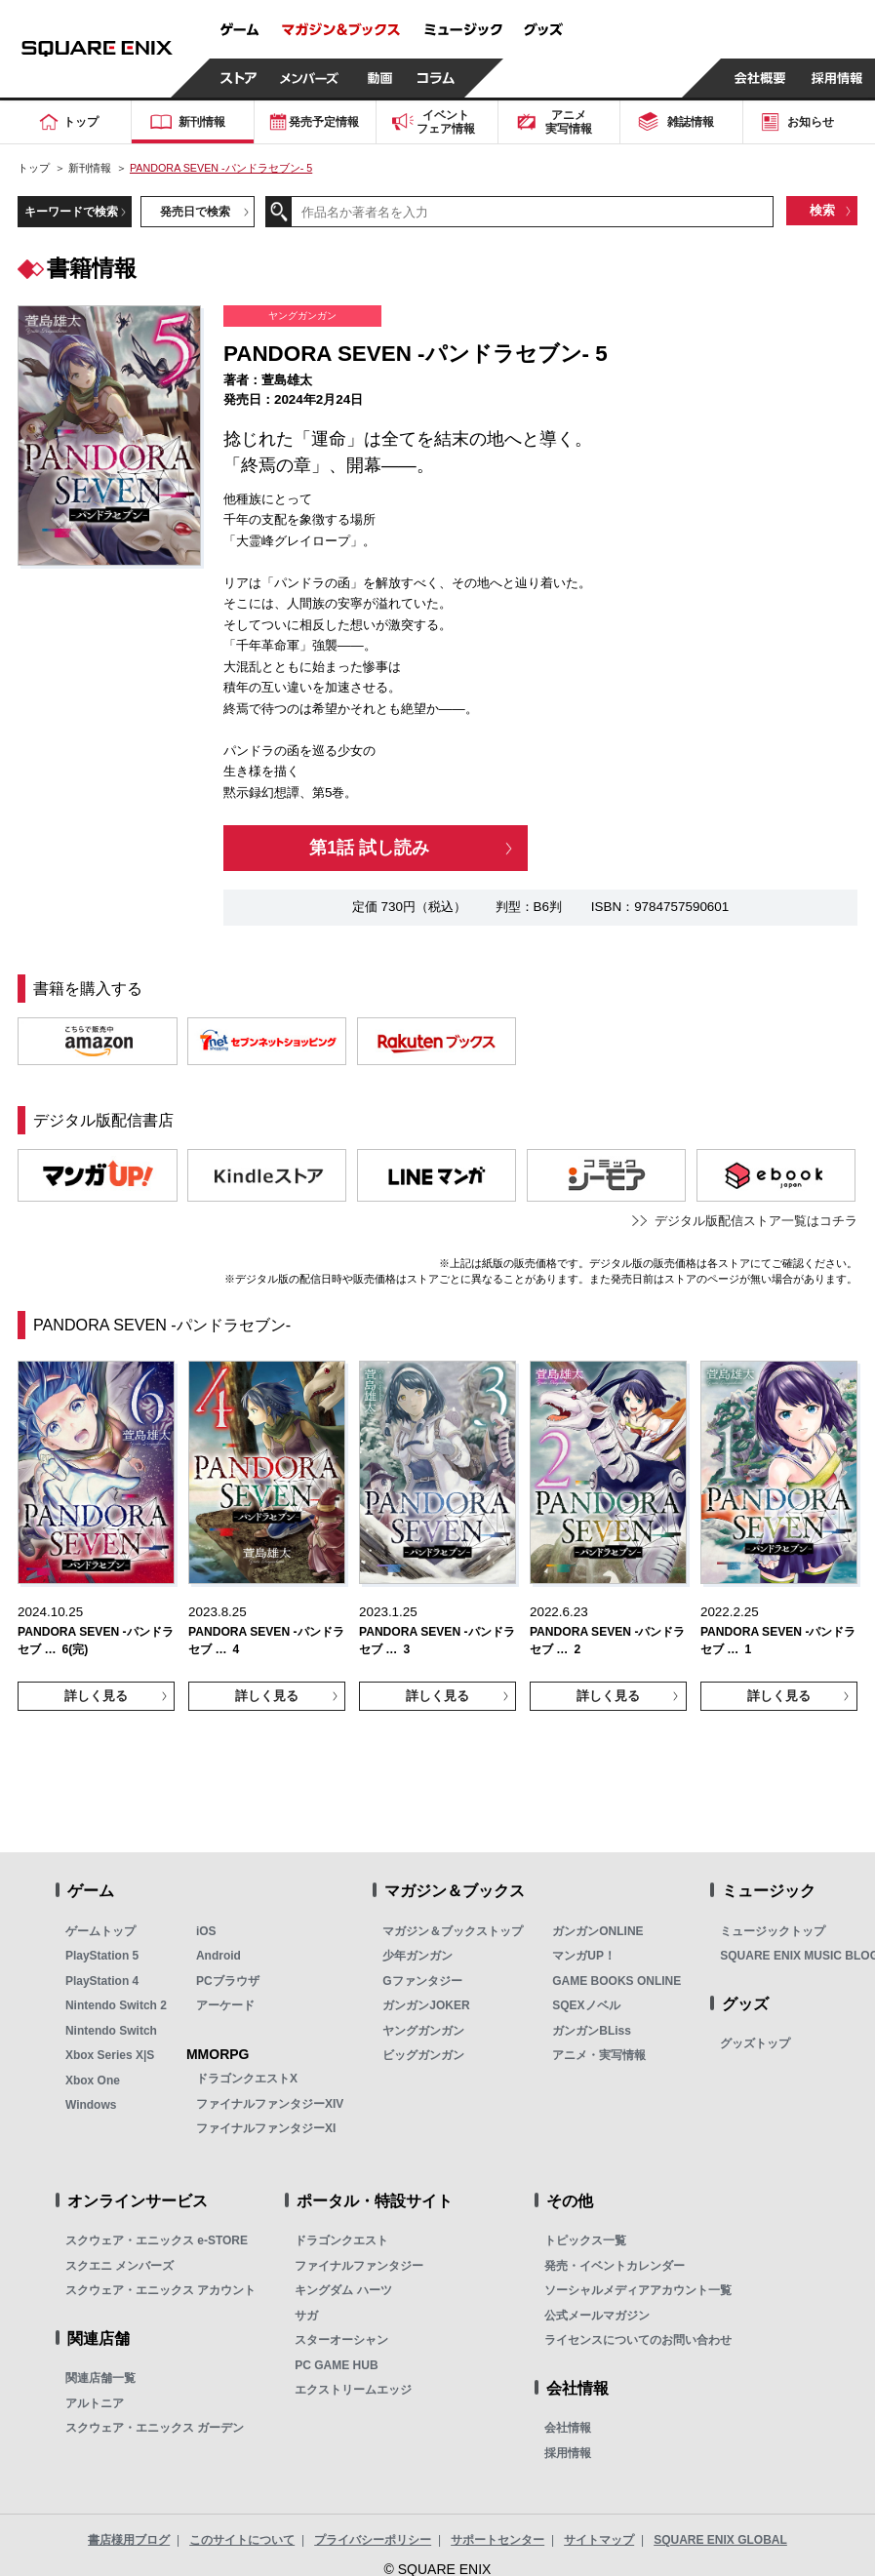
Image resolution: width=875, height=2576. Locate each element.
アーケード (225, 2005)
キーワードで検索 (71, 211)
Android (218, 1955)
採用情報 (567, 2453)
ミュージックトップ (772, 1931)
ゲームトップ (100, 1931)
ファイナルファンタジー (359, 2266)
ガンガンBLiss (591, 2031)
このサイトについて (242, 2540)
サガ (306, 2315)
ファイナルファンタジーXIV (269, 2104)
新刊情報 (89, 168)
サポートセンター (497, 2540)
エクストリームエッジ (353, 2390)
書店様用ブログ (129, 2540)
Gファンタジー (421, 1981)
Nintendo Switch (111, 2031)
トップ (34, 168)
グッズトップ (755, 2043)
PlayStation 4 (102, 1981)
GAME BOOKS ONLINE (616, 1981)
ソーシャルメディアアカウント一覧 (638, 2290)
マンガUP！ (584, 1955)
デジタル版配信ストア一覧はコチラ (756, 1220)
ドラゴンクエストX (247, 2078)
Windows (91, 2105)
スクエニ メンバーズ (119, 2266)
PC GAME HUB (336, 2365)
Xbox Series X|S (109, 2055)
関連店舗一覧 (100, 2378)
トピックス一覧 (585, 2240)
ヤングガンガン (423, 2031)
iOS (206, 1931)
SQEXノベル (585, 2005)
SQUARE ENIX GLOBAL (720, 2540)
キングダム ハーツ (343, 2290)
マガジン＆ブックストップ (452, 1931)
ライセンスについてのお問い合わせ (638, 2340)
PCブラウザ (227, 1981)
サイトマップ (599, 2540)
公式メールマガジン (597, 2315)
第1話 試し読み (369, 847)
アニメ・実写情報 (599, 2055)
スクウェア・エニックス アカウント (160, 2290)
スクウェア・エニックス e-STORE (156, 2240)
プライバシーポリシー (372, 2540)
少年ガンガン (417, 1955)
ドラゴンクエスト (341, 2240)
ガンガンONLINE (597, 1931)
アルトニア (94, 2403)
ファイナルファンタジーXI (266, 2128)
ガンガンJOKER (425, 2005)
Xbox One (92, 2080)
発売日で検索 (195, 211)
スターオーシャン (341, 2340)
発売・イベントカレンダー (614, 2266)
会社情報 (567, 2428)
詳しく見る (96, 1696)
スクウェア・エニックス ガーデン (154, 2428)
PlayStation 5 (102, 1955)
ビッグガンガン (423, 2055)
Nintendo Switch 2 (116, 2005)
